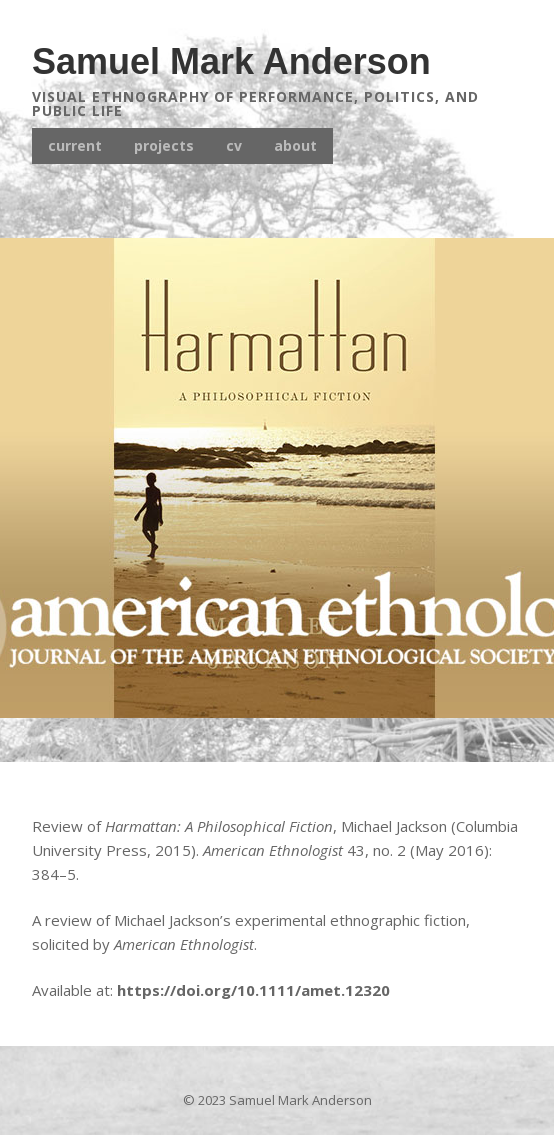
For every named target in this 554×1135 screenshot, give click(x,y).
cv (234, 145)
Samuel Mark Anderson (231, 61)
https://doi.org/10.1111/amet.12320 (253, 990)
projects (164, 145)
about (295, 145)
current (75, 145)
